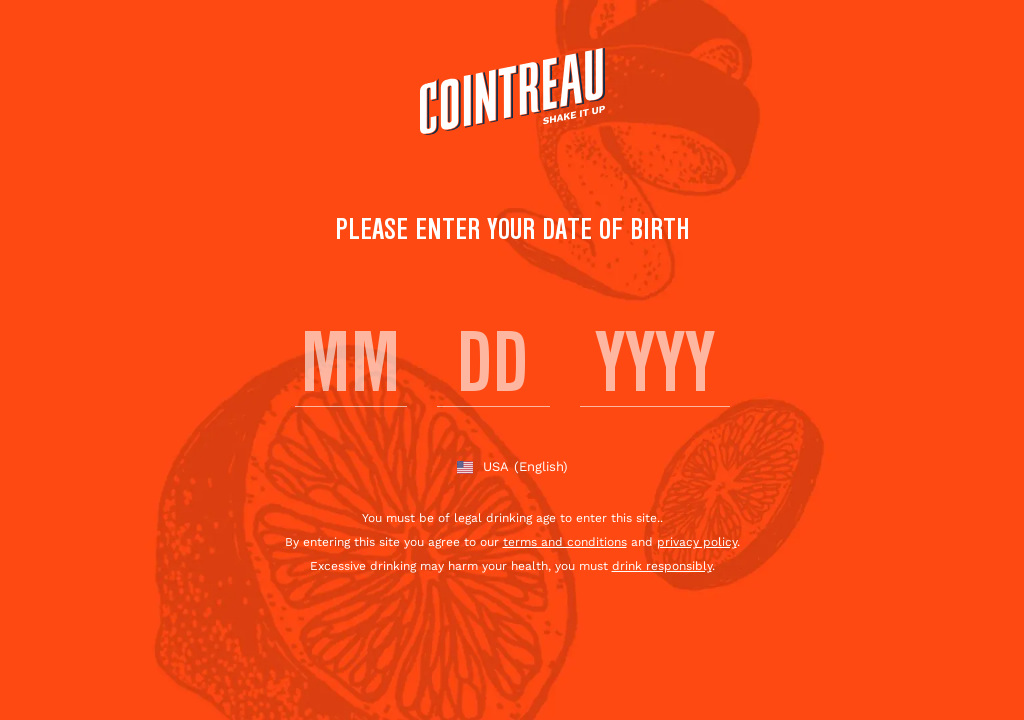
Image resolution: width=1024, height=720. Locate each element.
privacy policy (697, 542)
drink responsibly (662, 566)
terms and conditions (565, 542)
